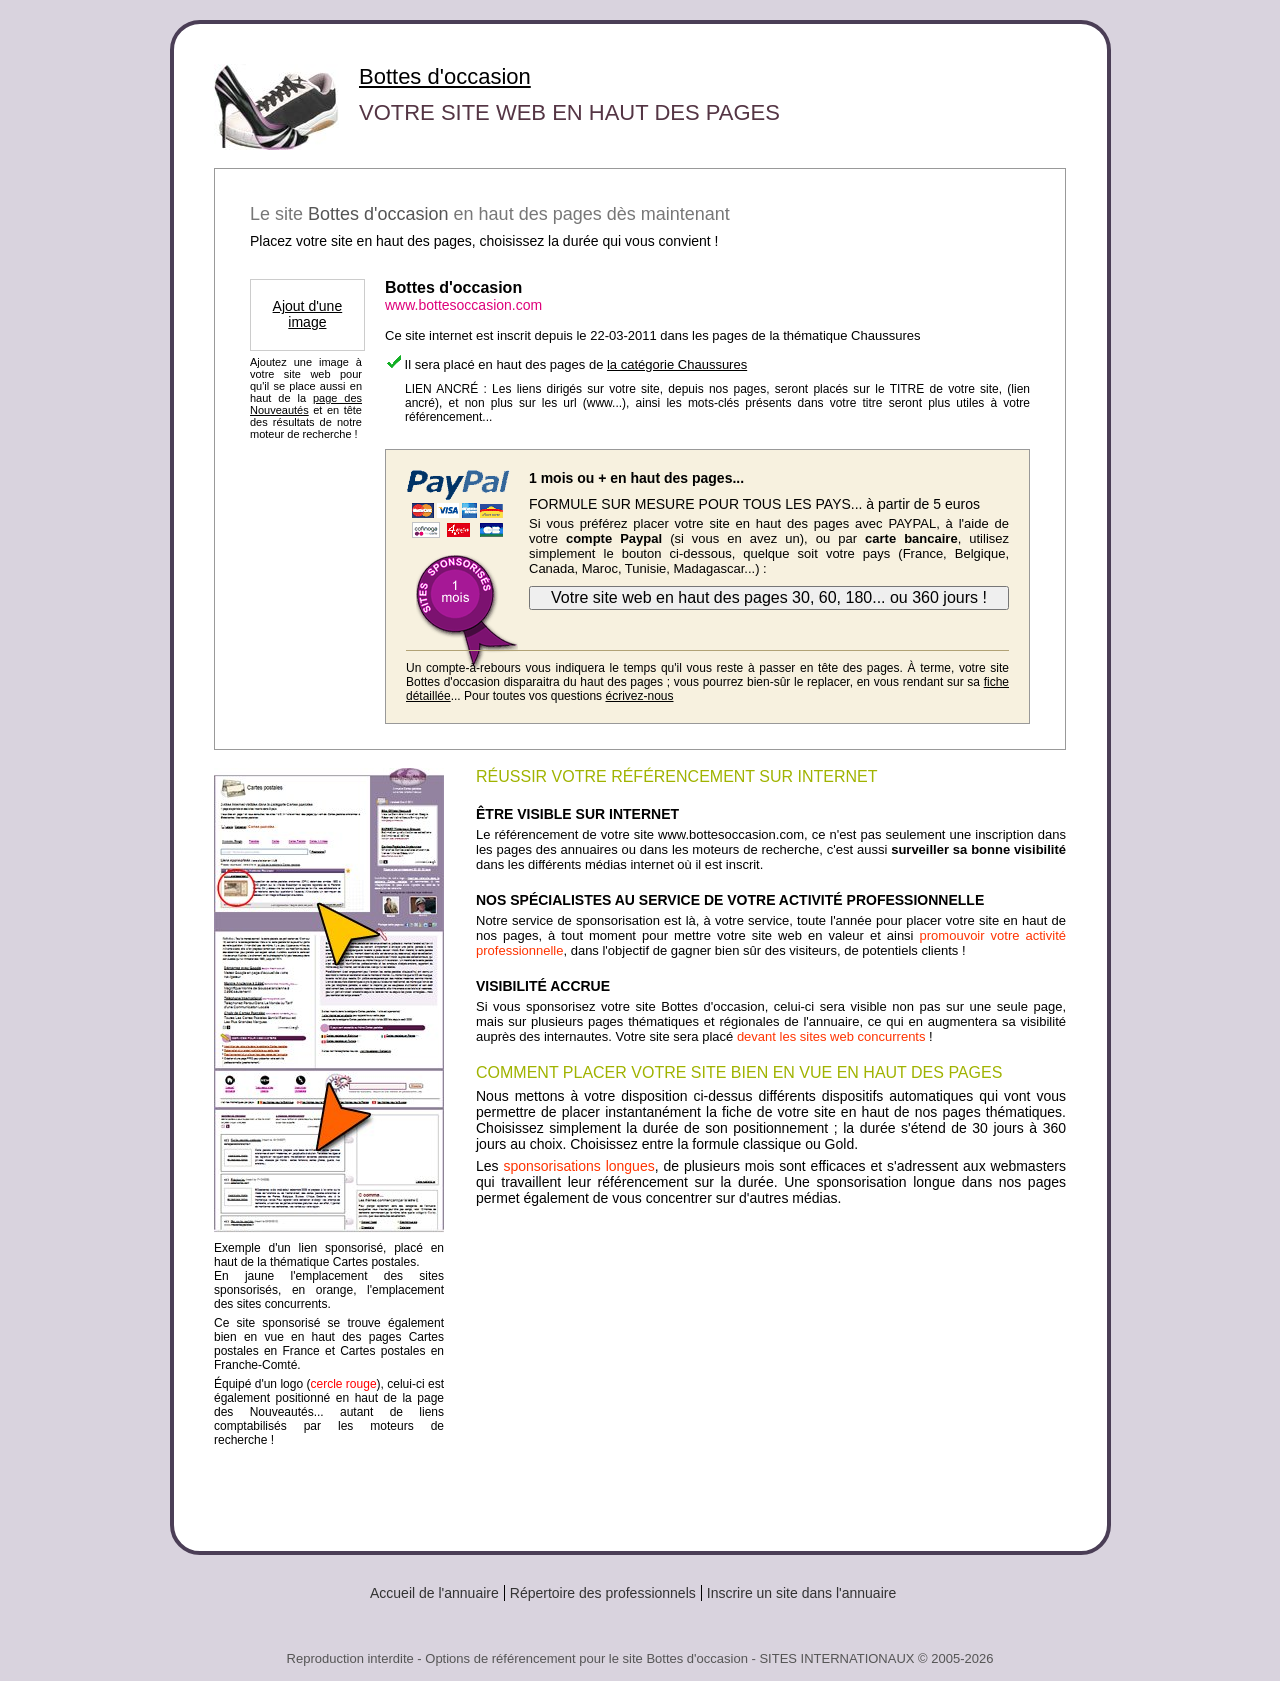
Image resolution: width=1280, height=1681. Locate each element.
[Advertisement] (771, 1371)
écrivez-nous (639, 696)
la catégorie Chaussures (677, 364)
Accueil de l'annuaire (434, 1593)
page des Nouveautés (306, 404)
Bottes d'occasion (445, 76)
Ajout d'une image (308, 314)
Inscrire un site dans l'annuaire (801, 1593)
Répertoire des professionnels (603, 1593)
